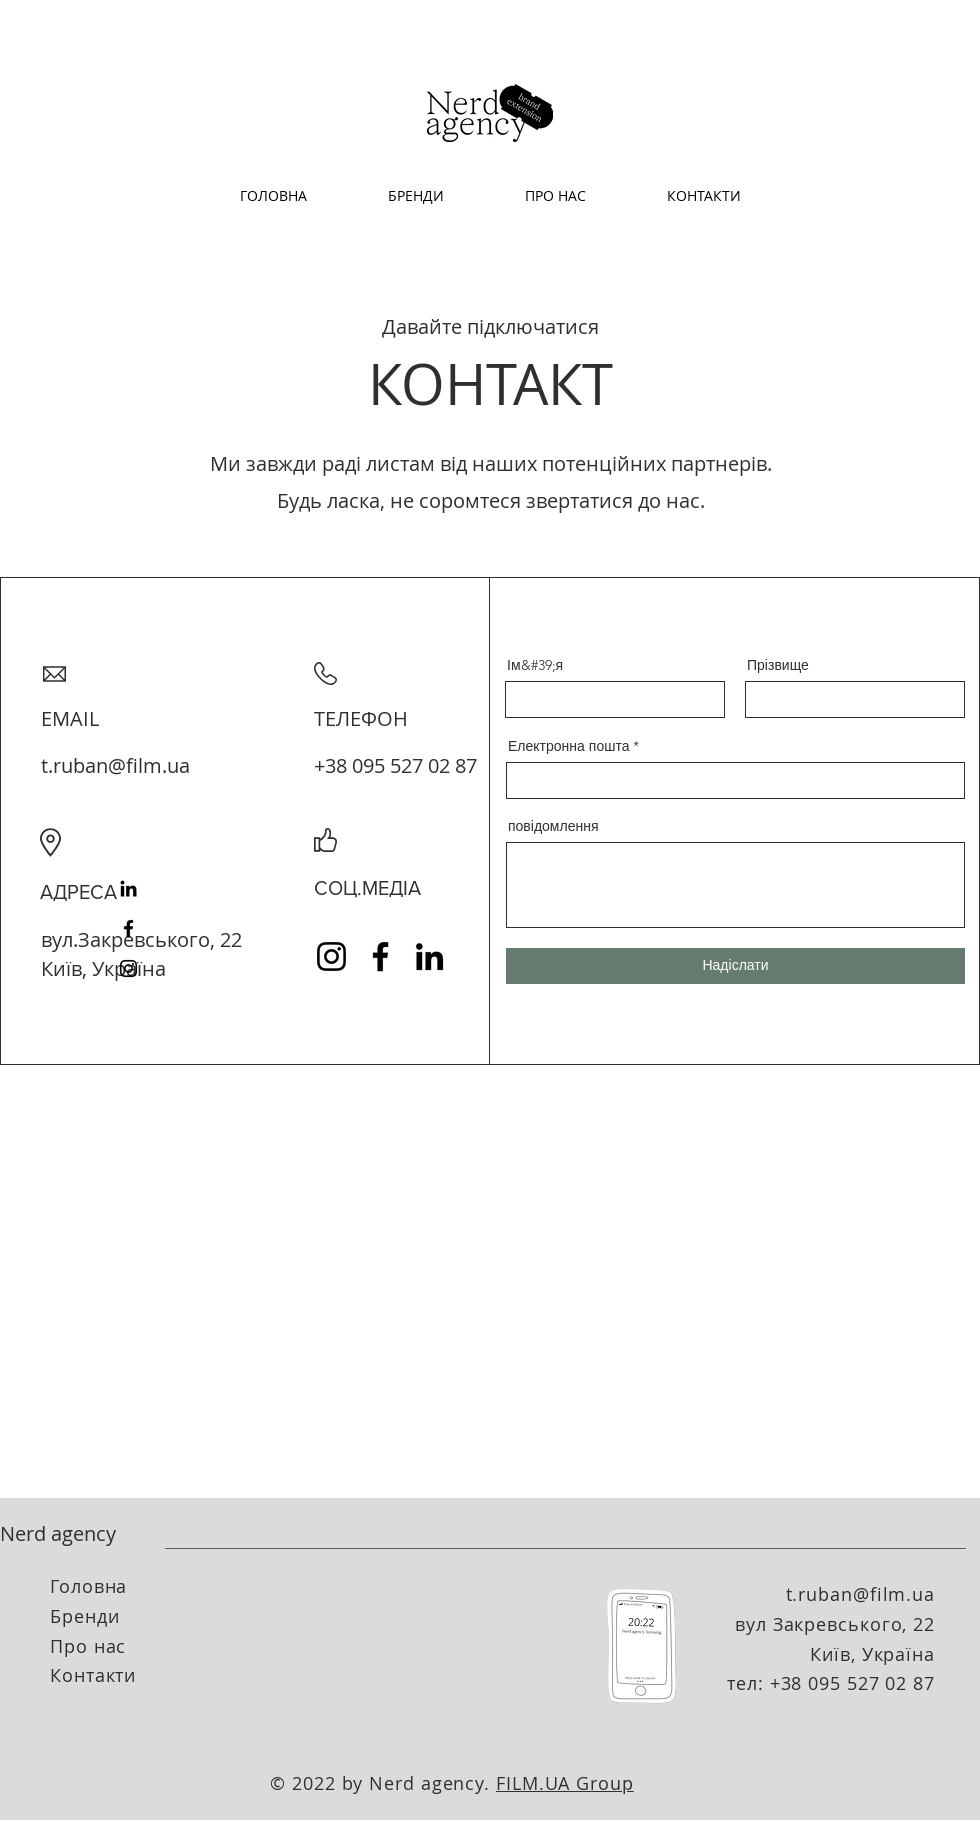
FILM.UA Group (565, 1783)
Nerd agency (58, 1533)
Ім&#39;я (535, 665)
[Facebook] (128, 928)
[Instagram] (128, 968)
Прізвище (778, 665)
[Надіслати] (735, 966)
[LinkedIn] (128, 888)
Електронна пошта (568, 746)
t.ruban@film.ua (115, 765)
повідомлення (553, 826)
